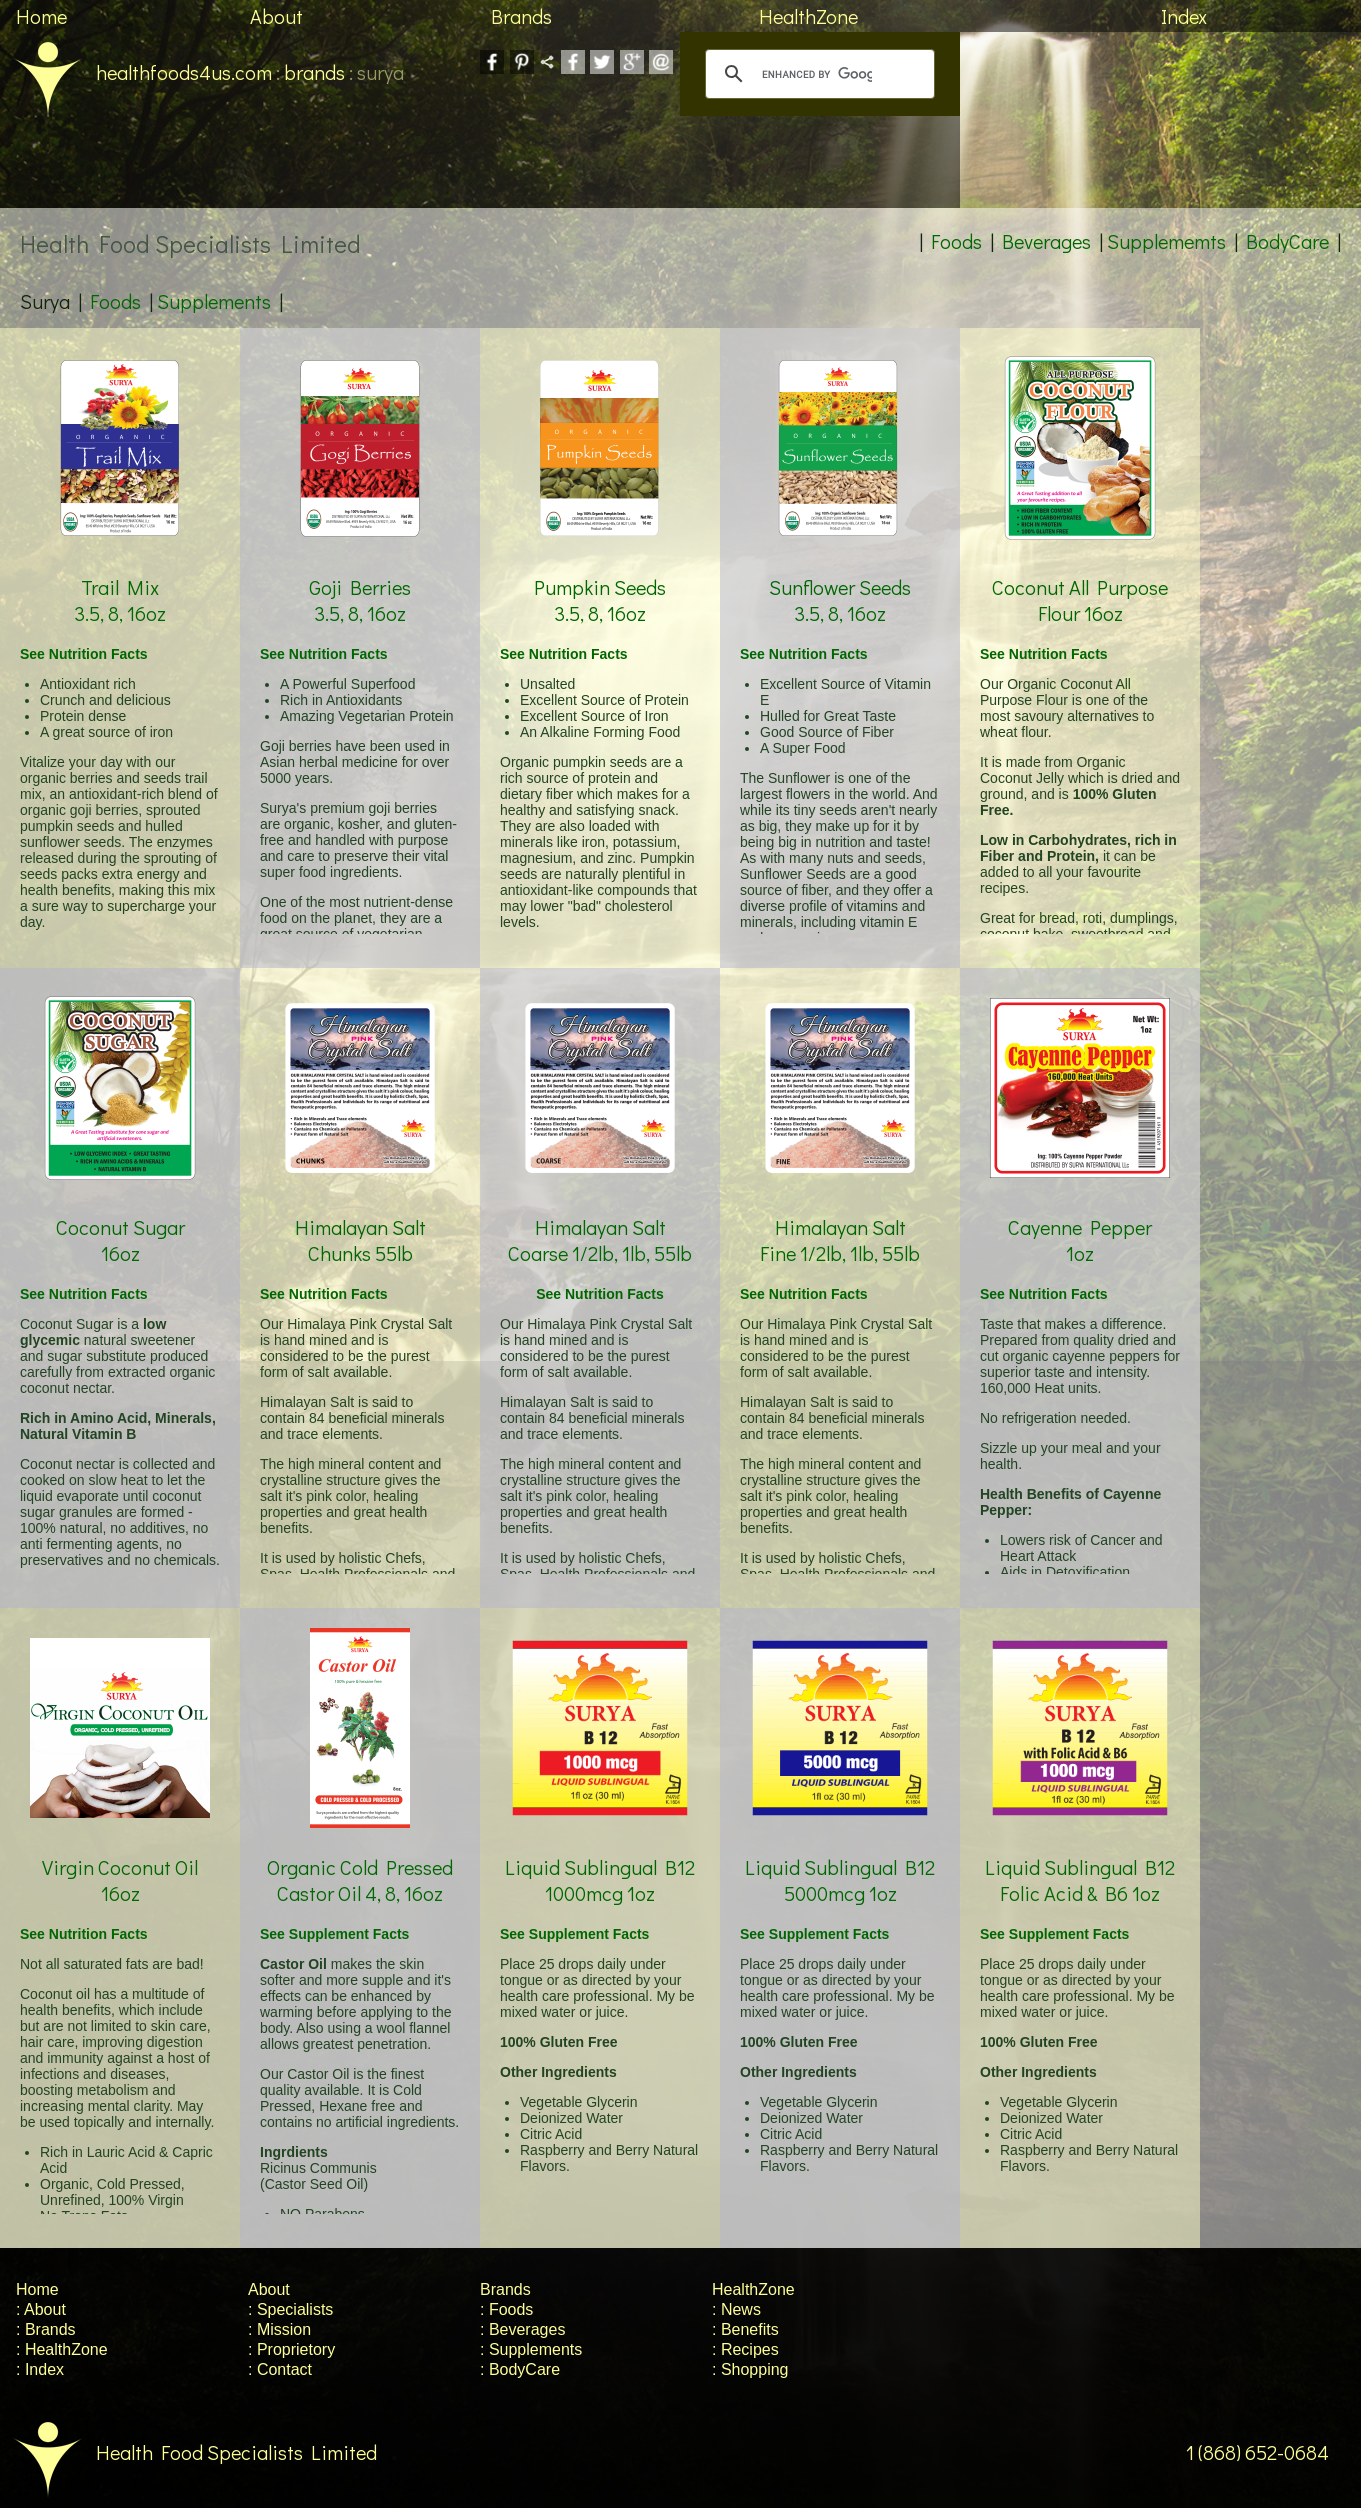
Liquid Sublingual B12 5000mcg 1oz (840, 1856)
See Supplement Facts (334, 1934)
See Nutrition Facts (84, 654)
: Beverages (522, 2329)
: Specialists (290, 2309)
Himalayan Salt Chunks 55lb (360, 1216)
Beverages (1046, 241)
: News (736, 2309)
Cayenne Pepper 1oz (1080, 1216)
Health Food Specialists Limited (188, 2452)
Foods (956, 241)
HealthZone (808, 16)
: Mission (279, 2329)
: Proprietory (291, 2349)
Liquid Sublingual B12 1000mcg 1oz (600, 1856)
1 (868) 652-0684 (1273, 2452)
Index (1184, 16)
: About (41, 2309)
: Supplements (531, 2349)
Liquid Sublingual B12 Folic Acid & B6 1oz (1080, 1856)
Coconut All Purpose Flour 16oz (1080, 576)
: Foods (506, 2309)
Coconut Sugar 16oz (120, 1216)
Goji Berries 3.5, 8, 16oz (360, 576)
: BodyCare (520, 2369)
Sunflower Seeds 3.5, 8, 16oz (840, 576)
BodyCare (1287, 241)
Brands (521, 16)
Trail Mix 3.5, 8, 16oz (120, 576)
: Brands (46, 2329)
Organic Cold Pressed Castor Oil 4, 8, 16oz (360, 1856)
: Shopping (750, 2369)
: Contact (280, 2369)
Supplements (214, 301)
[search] (817, 74)
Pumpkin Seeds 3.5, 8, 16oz (600, 576)
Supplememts (1166, 241)
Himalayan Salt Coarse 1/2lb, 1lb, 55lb (600, 1216)
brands (314, 72)
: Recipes (745, 2349)
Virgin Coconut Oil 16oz (120, 1856)
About (276, 16)
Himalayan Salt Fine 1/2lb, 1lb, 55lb (840, 1216)
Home (41, 16)
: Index (40, 2369)
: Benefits (745, 2329)
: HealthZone (62, 2349)
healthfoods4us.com (136, 72)
